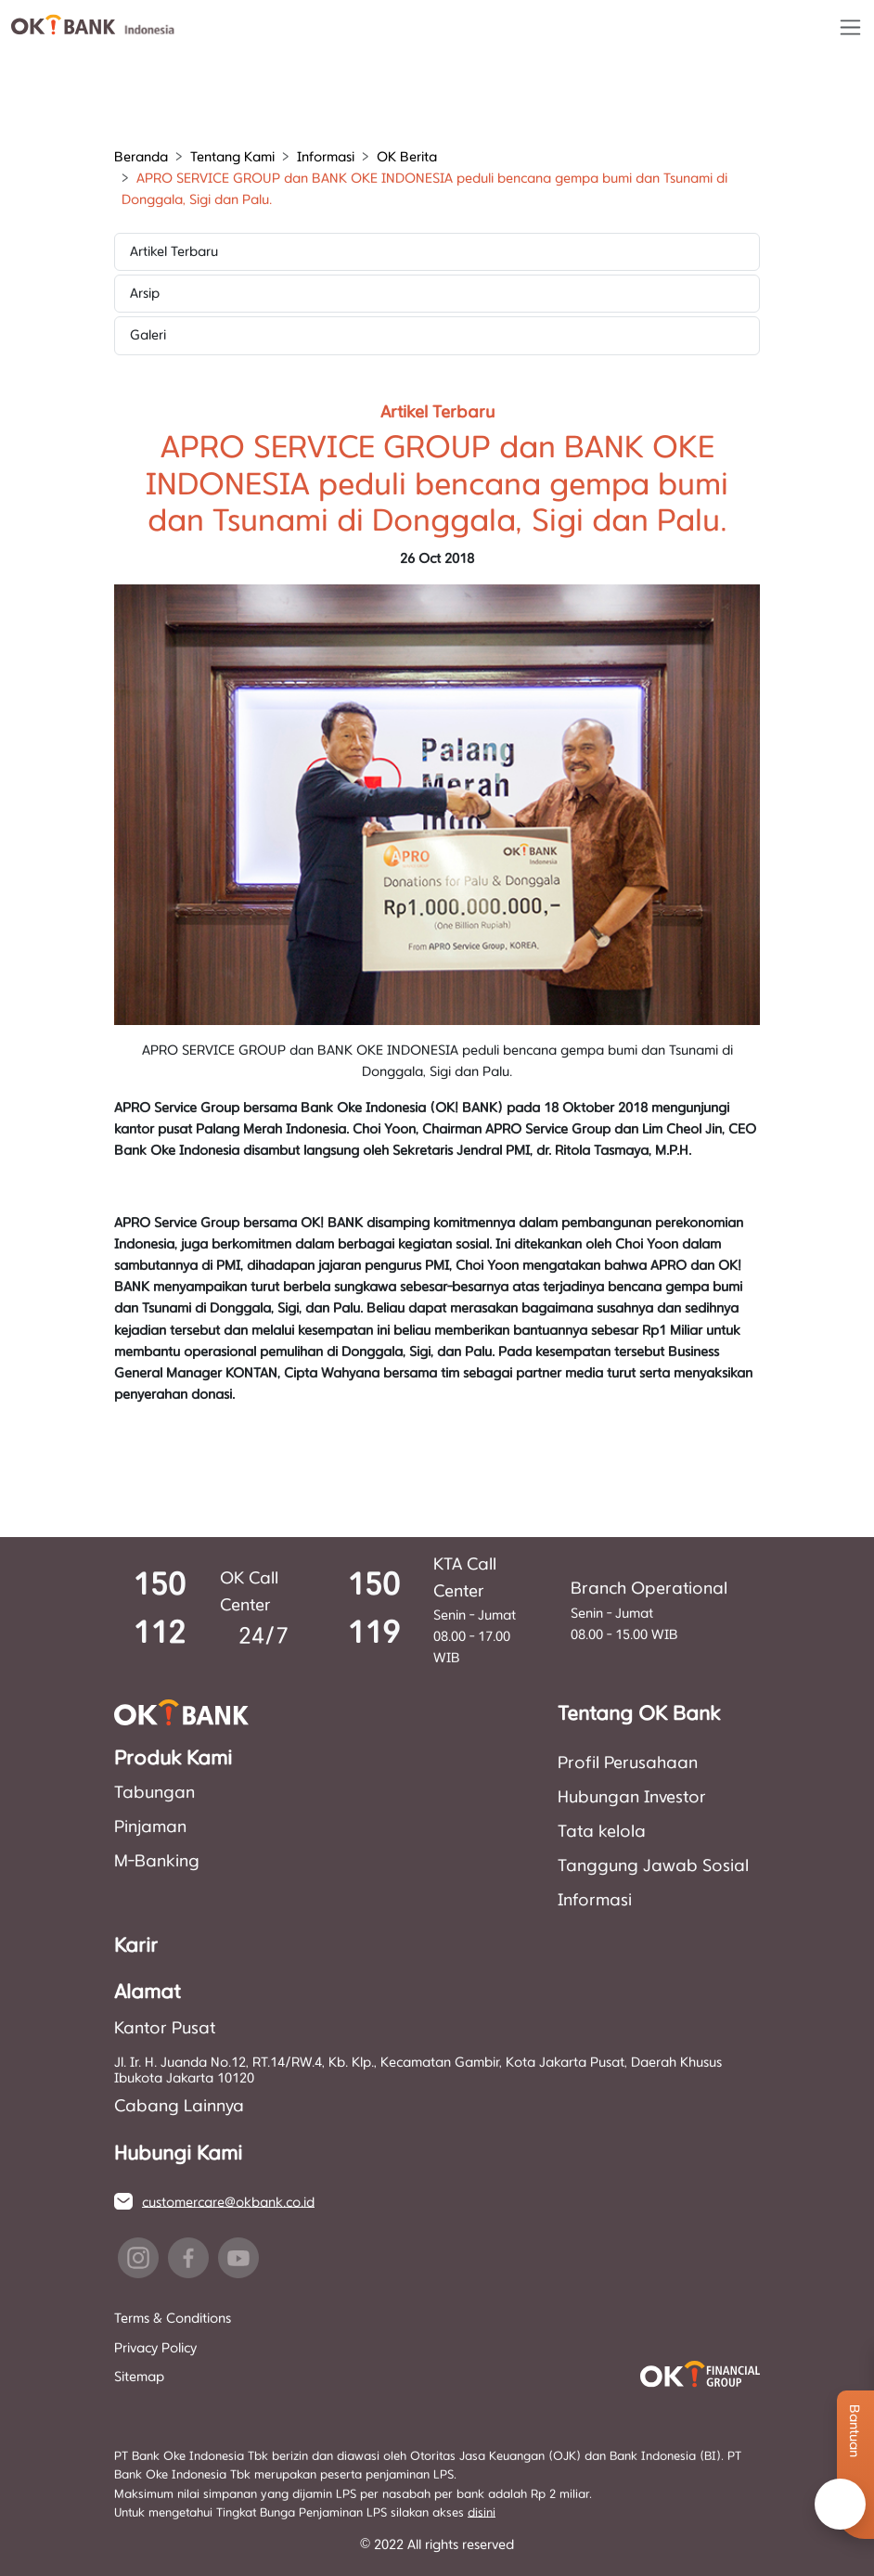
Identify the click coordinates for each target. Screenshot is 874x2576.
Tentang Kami (232, 157)
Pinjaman (150, 1827)
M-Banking (156, 1861)
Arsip (145, 293)
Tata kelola (602, 1832)
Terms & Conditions (172, 2318)
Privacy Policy (155, 2348)
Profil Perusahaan (628, 1763)
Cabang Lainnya (179, 2106)
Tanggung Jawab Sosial (653, 1866)
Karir (136, 1946)
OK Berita (407, 157)
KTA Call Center (464, 1578)
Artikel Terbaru (174, 252)
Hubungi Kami (178, 2154)
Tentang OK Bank (639, 1714)
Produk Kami (173, 1759)
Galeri (148, 335)
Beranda (141, 157)
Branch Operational (649, 1589)
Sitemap (139, 2377)
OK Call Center (249, 1592)
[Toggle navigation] (850, 27)
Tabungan (154, 1793)
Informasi (325, 157)
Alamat (147, 1992)
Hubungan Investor (632, 1797)
